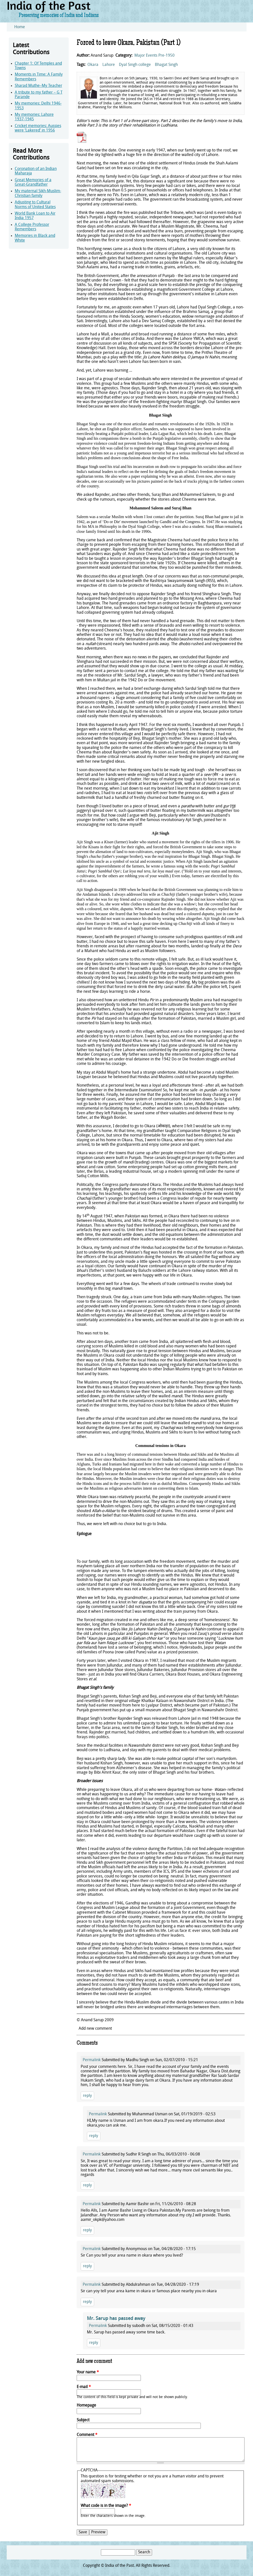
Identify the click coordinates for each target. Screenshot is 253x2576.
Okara (92, 65)
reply (87, 2096)
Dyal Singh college (135, 65)
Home (19, 27)
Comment (87, 2435)
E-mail (84, 2387)
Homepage (86, 2406)
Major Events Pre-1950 (154, 56)
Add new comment (95, 2029)
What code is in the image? (106, 2506)
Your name (88, 2372)
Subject (83, 2420)
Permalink (92, 2060)
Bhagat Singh (166, 65)
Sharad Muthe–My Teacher (38, 86)
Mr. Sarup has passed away (116, 2318)
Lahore (108, 65)
